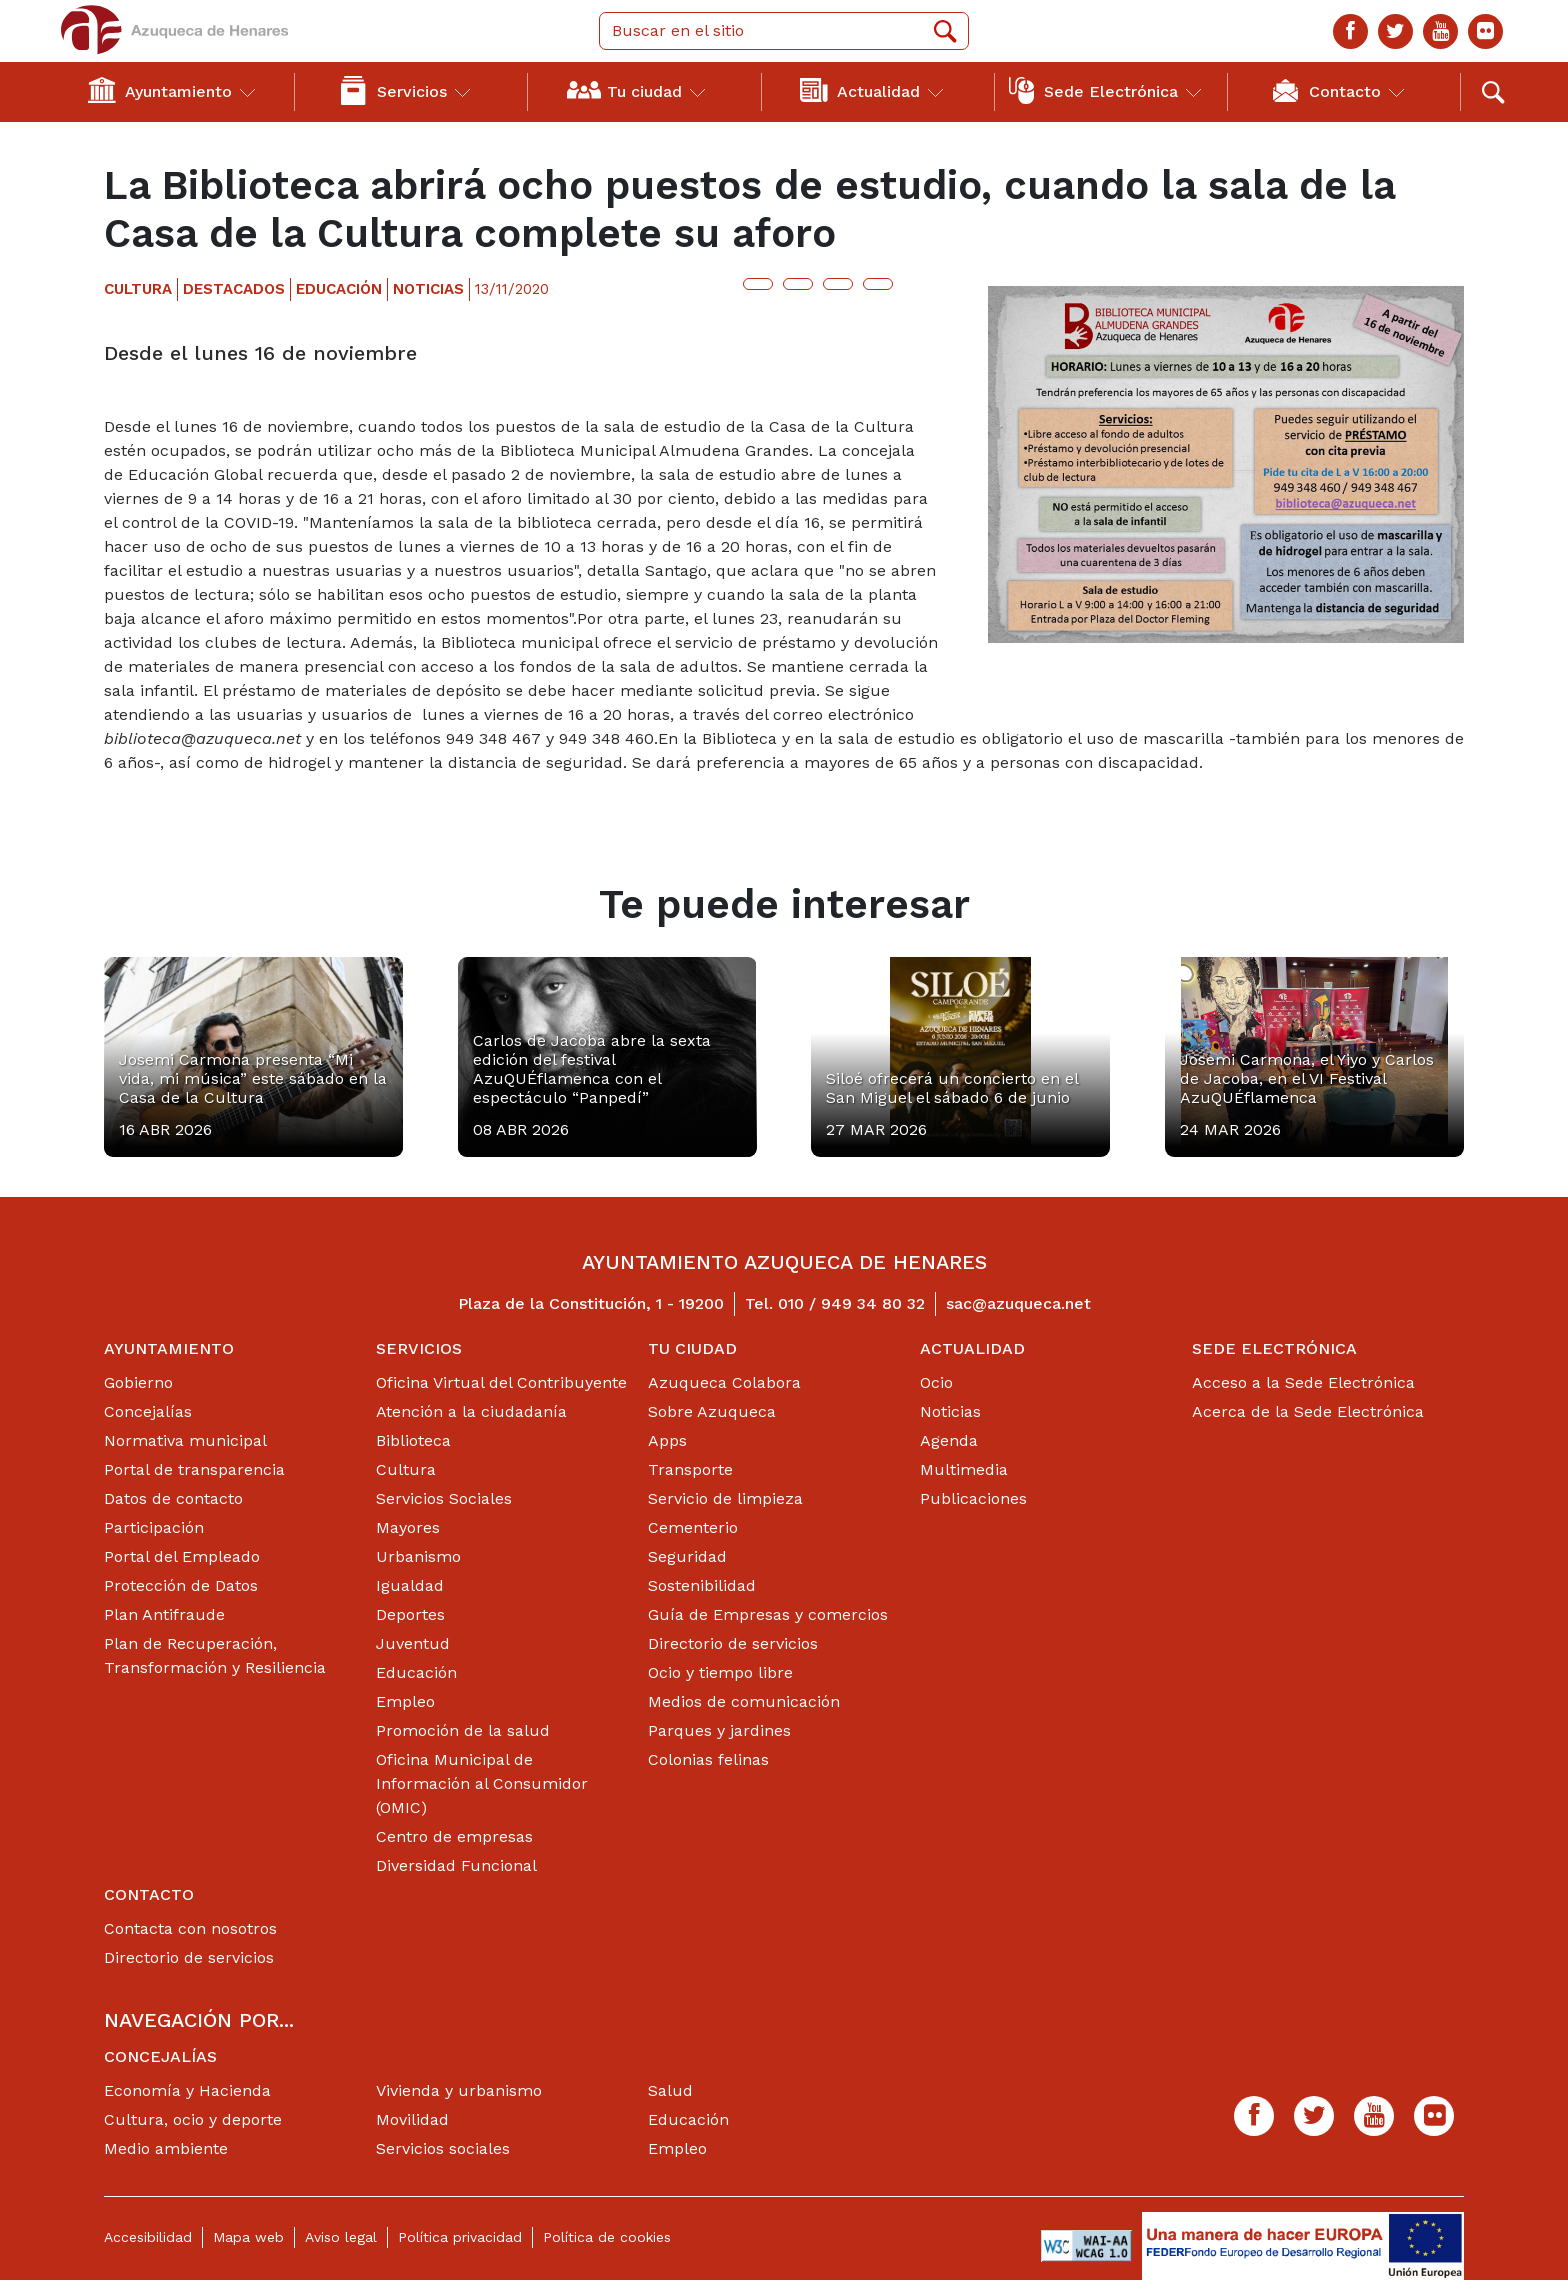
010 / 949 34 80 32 (851, 1303)
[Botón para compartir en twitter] (758, 284)
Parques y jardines (719, 1730)
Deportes (410, 1614)
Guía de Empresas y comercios (768, 1614)
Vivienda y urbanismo (459, 2090)
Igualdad (410, 1585)
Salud (670, 2090)
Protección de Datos (181, 1585)
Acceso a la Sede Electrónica (1303, 1382)
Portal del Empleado (182, 1556)
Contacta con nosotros (190, 1928)
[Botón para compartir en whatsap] (878, 284)
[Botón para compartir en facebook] (798, 284)
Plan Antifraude (164, 1614)
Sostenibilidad (702, 1585)
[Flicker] (1485, 31)
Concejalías (148, 1411)
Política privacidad (460, 2237)
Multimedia (964, 1469)
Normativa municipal (185, 1440)
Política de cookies (607, 2237)
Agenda (949, 1440)
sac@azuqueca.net (1018, 1303)
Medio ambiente (166, 2148)
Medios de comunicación (744, 1701)
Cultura (406, 1469)
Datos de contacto (173, 1498)
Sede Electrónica (1274, 1348)
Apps (667, 1440)
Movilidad (412, 2119)
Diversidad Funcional (456, 1865)
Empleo (405, 1701)
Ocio (936, 1382)
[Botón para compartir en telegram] (838, 284)
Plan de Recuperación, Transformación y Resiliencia (215, 1655)
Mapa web (248, 2237)
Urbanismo (418, 1556)
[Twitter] (1395, 31)
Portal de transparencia (194, 1469)
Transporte (690, 1469)
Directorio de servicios (733, 1643)
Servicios (419, 1348)
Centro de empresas (454, 1836)
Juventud (413, 1643)
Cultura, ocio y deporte (193, 2119)
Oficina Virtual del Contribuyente (501, 1382)
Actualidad (972, 1348)
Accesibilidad (148, 2237)
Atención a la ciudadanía (471, 1411)
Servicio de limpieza (725, 1498)
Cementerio (693, 1527)
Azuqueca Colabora (724, 1382)
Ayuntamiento (169, 1348)
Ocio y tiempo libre (720, 1672)
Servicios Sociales (444, 1498)
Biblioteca (413, 1440)
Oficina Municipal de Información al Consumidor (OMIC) (482, 1783)
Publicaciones (973, 1498)
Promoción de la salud (463, 1730)
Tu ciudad (692, 1348)
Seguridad (687, 1556)
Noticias (950, 1411)
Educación (416, 1672)
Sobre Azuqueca (712, 1411)
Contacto (149, 1894)
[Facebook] (1350, 31)
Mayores (408, 1527)
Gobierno (138, 1382)
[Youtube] (1440, 31)
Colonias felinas (708, 1759)
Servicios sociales (443, 2148)
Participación (154, 1527)
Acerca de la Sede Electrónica (1308, 1411)
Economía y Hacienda (187, 2090)
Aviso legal (341, 2237)
